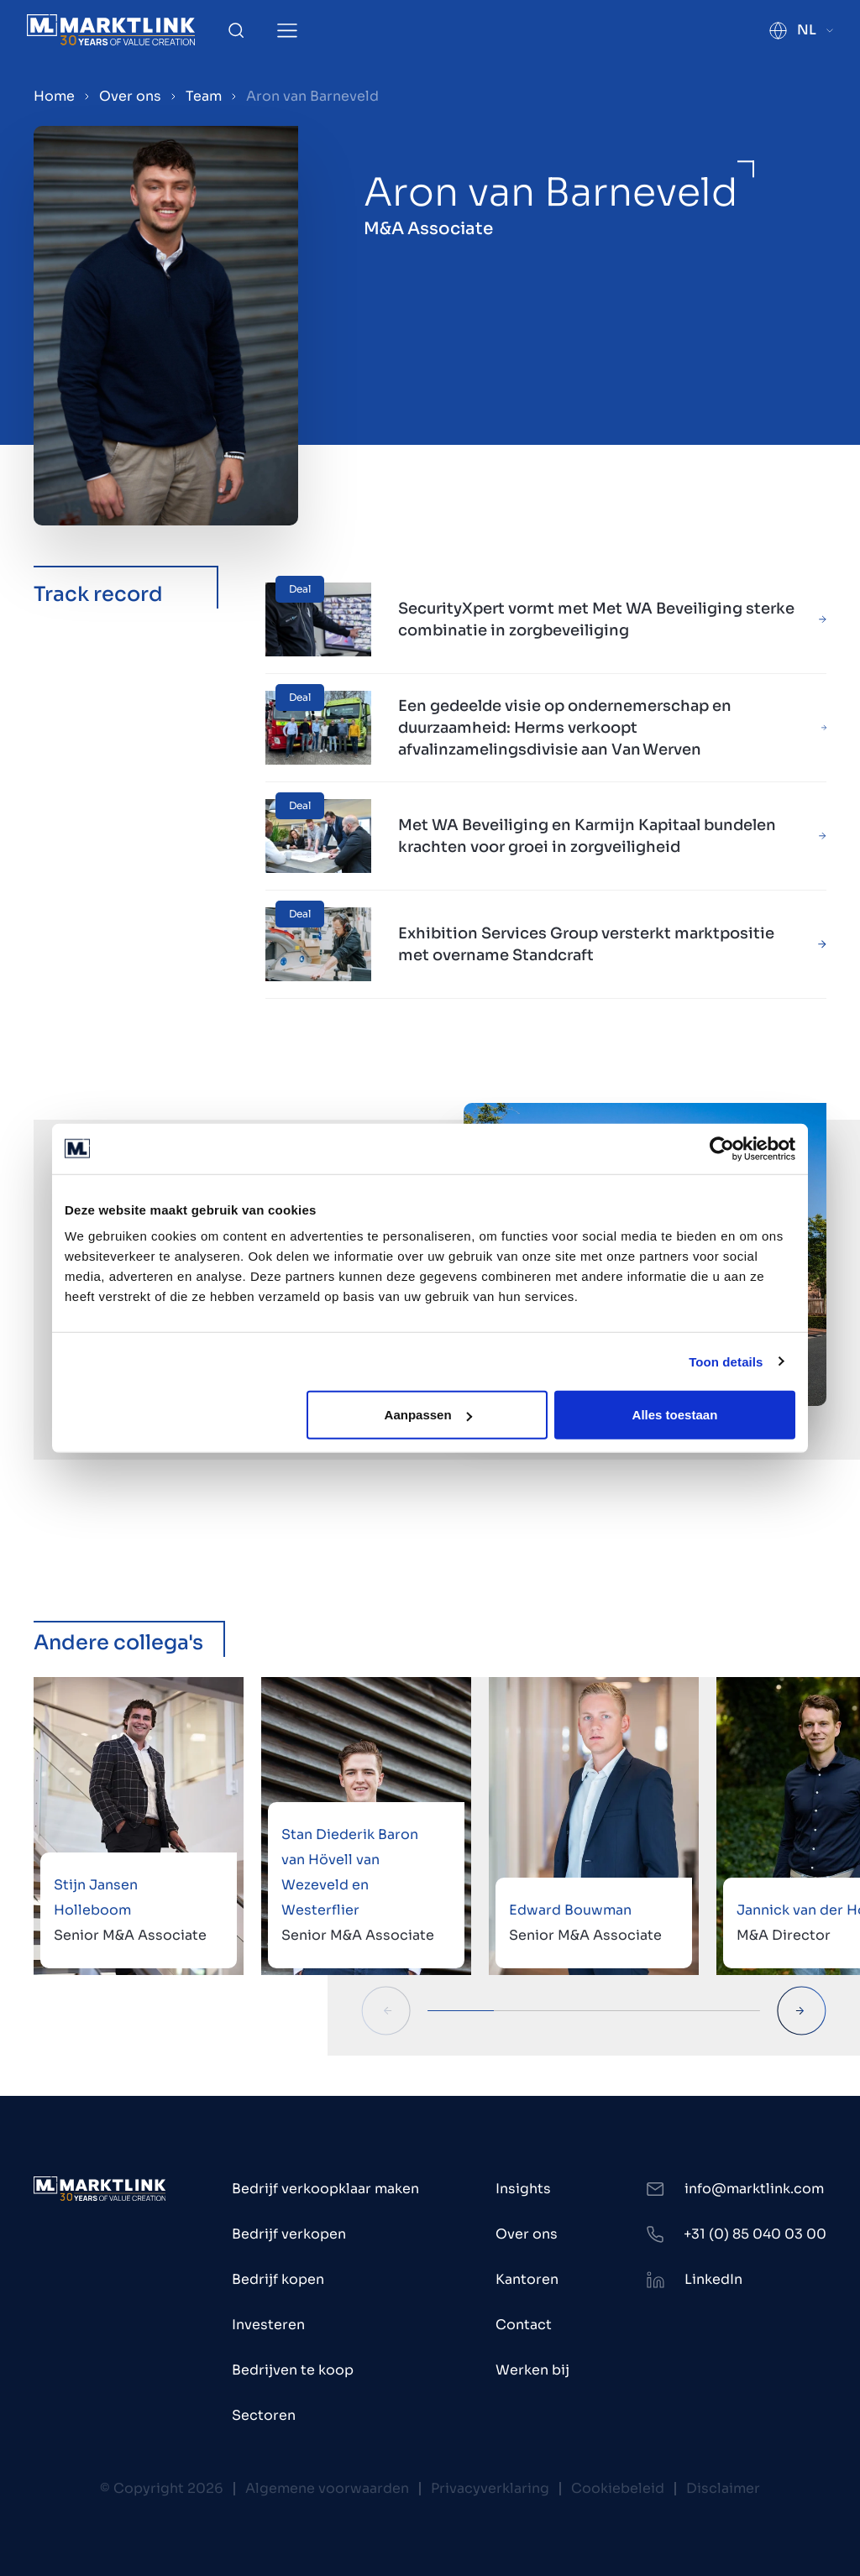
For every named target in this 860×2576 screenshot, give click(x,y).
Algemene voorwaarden (327, 2488)
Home (54, 96)
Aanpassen (428, 1415)
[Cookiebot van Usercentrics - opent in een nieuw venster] (721, 1148)
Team (204, 96)
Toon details (726, 1361)
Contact (524, 2324)
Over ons (130, 96)
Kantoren (527, 2279)
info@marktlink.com (754, 2188)
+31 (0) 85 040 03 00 (755, 2234)
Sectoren (264, 2415)
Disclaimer (723, 2488)
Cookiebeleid (617, 2488)
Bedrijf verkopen (289, 2234)
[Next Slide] (801, 2010)
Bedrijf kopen (278, 2279)
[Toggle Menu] (287, 31)
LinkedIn (713, 2279)
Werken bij (532, 2370)
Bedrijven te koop (293, 2370)
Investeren (268, 2324)
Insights (523, 2188)
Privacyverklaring (490, 2488)
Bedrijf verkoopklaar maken (325, 2188)
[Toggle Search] (236, 30)
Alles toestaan (675, 1415)
